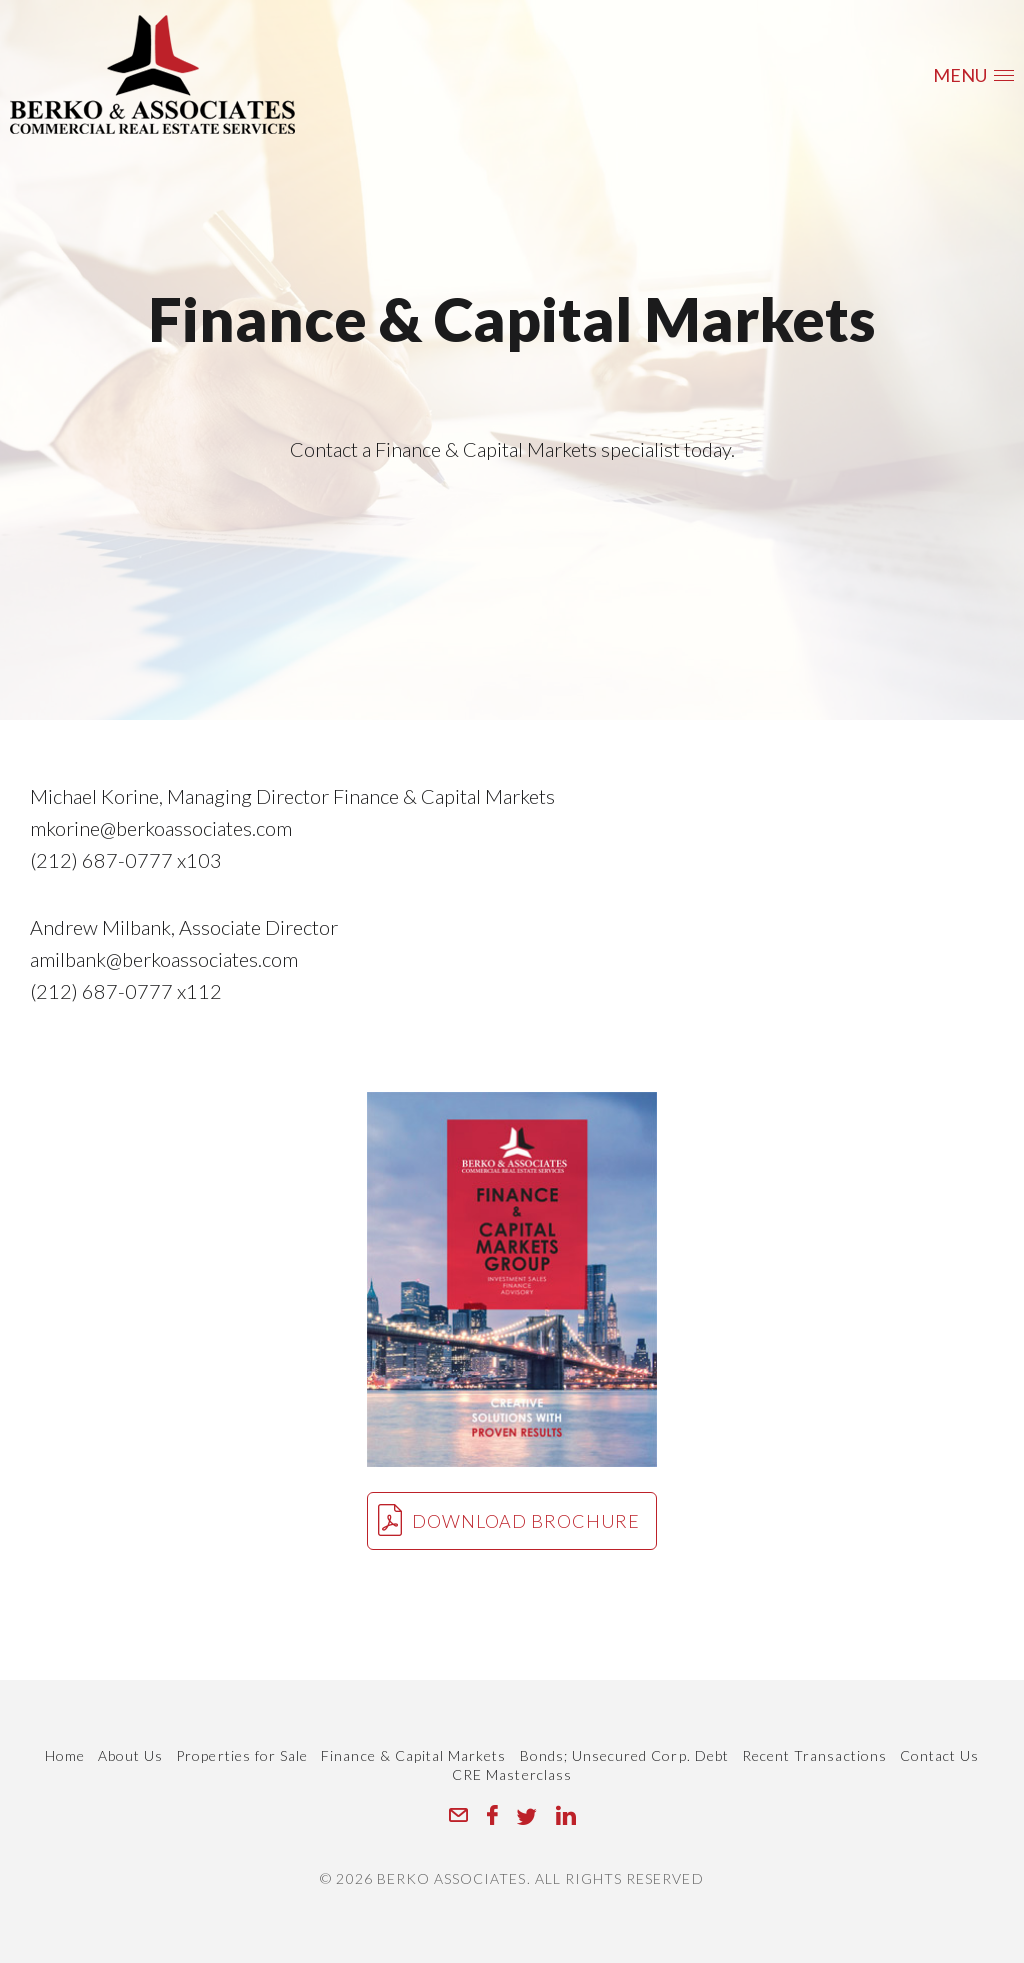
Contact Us (940, 1755)
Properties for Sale (242, 1755)
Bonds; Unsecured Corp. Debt (624, 1755)
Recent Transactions (814, 1755)
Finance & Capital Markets (413, 1755)
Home (65, 1755)
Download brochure (509, 1520)
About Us (130, 1755)
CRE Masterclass (512, 1774)
